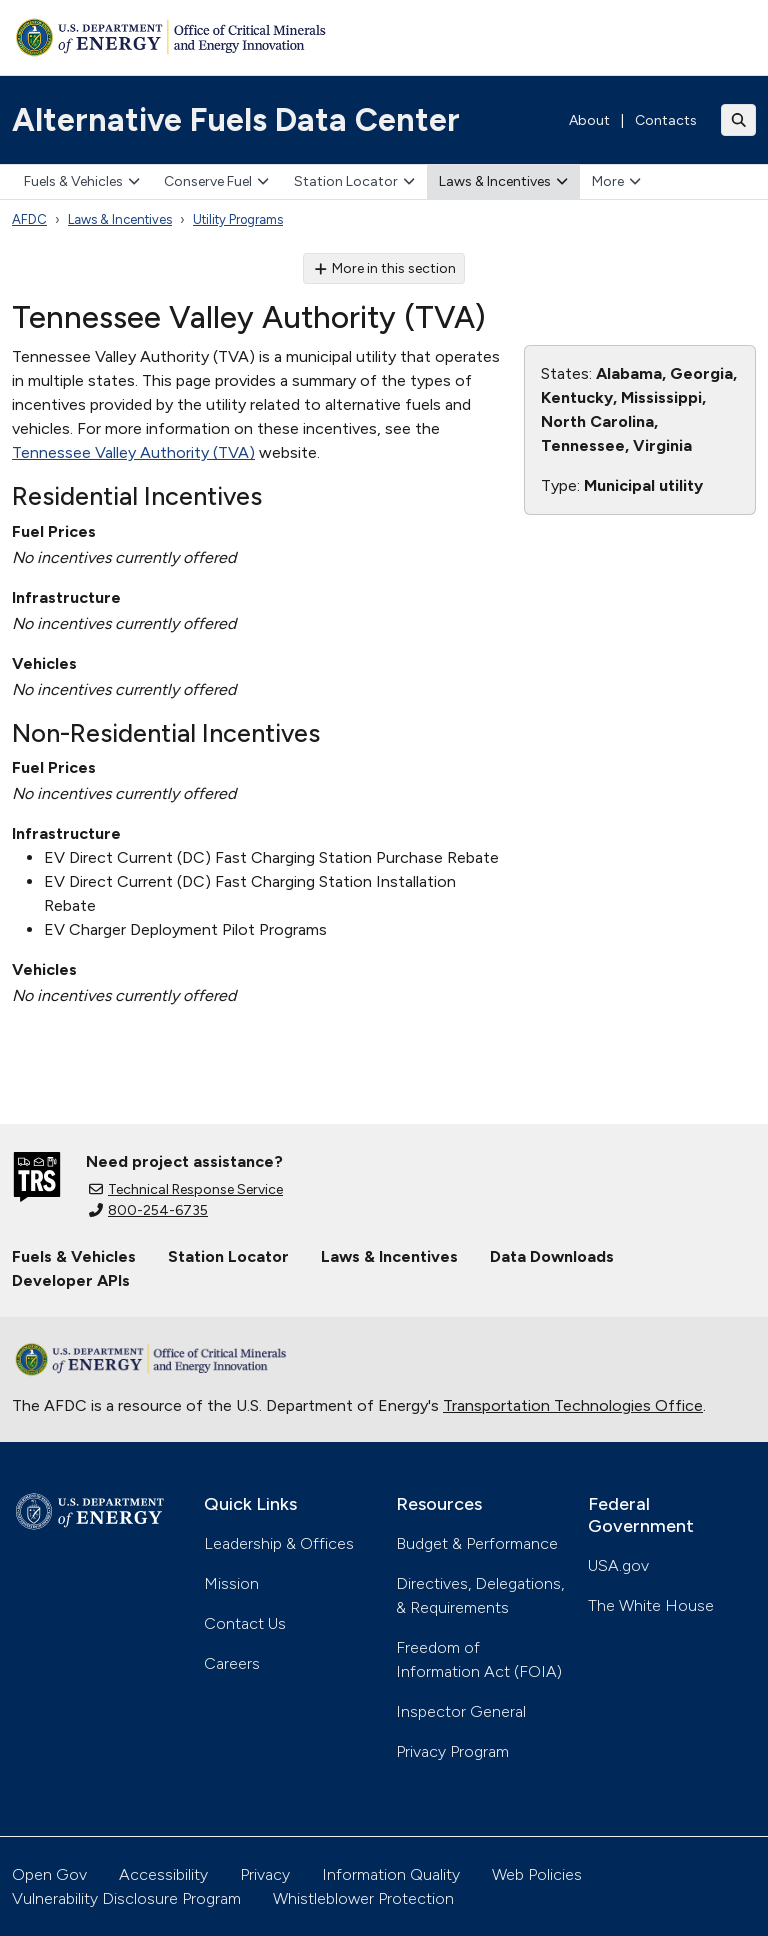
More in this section (384, 268)
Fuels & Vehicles (82, 181)
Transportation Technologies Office (573, 1405)
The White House (651, 1605)
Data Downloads (552, 1256)
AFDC (29, 219)
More (616, 181)
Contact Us (245, 1623)
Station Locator (354, 181)
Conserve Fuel (216, 181)
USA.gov (618, 1565)
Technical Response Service (186, 1189)
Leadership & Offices (279, 1543)
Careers (232, 1663)
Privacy (265, 1874)
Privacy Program (452, 1751)
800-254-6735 (148, 1210)
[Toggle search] (739, 120)
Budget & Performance (477, 1543)
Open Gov (49, 1874)
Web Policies (537, 1874)
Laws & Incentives (503, 181)
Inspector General (461, 1711)
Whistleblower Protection (363, 1898)
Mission (231, 1583)
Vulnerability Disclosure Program (126, 1898)
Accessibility (163, 1874)
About (589, 120)
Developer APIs (71, 1280)
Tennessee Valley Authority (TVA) (133, 452)
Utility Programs (238, 219)
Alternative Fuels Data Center (236, 120)
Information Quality (391, 1874)
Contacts (666, 120)
